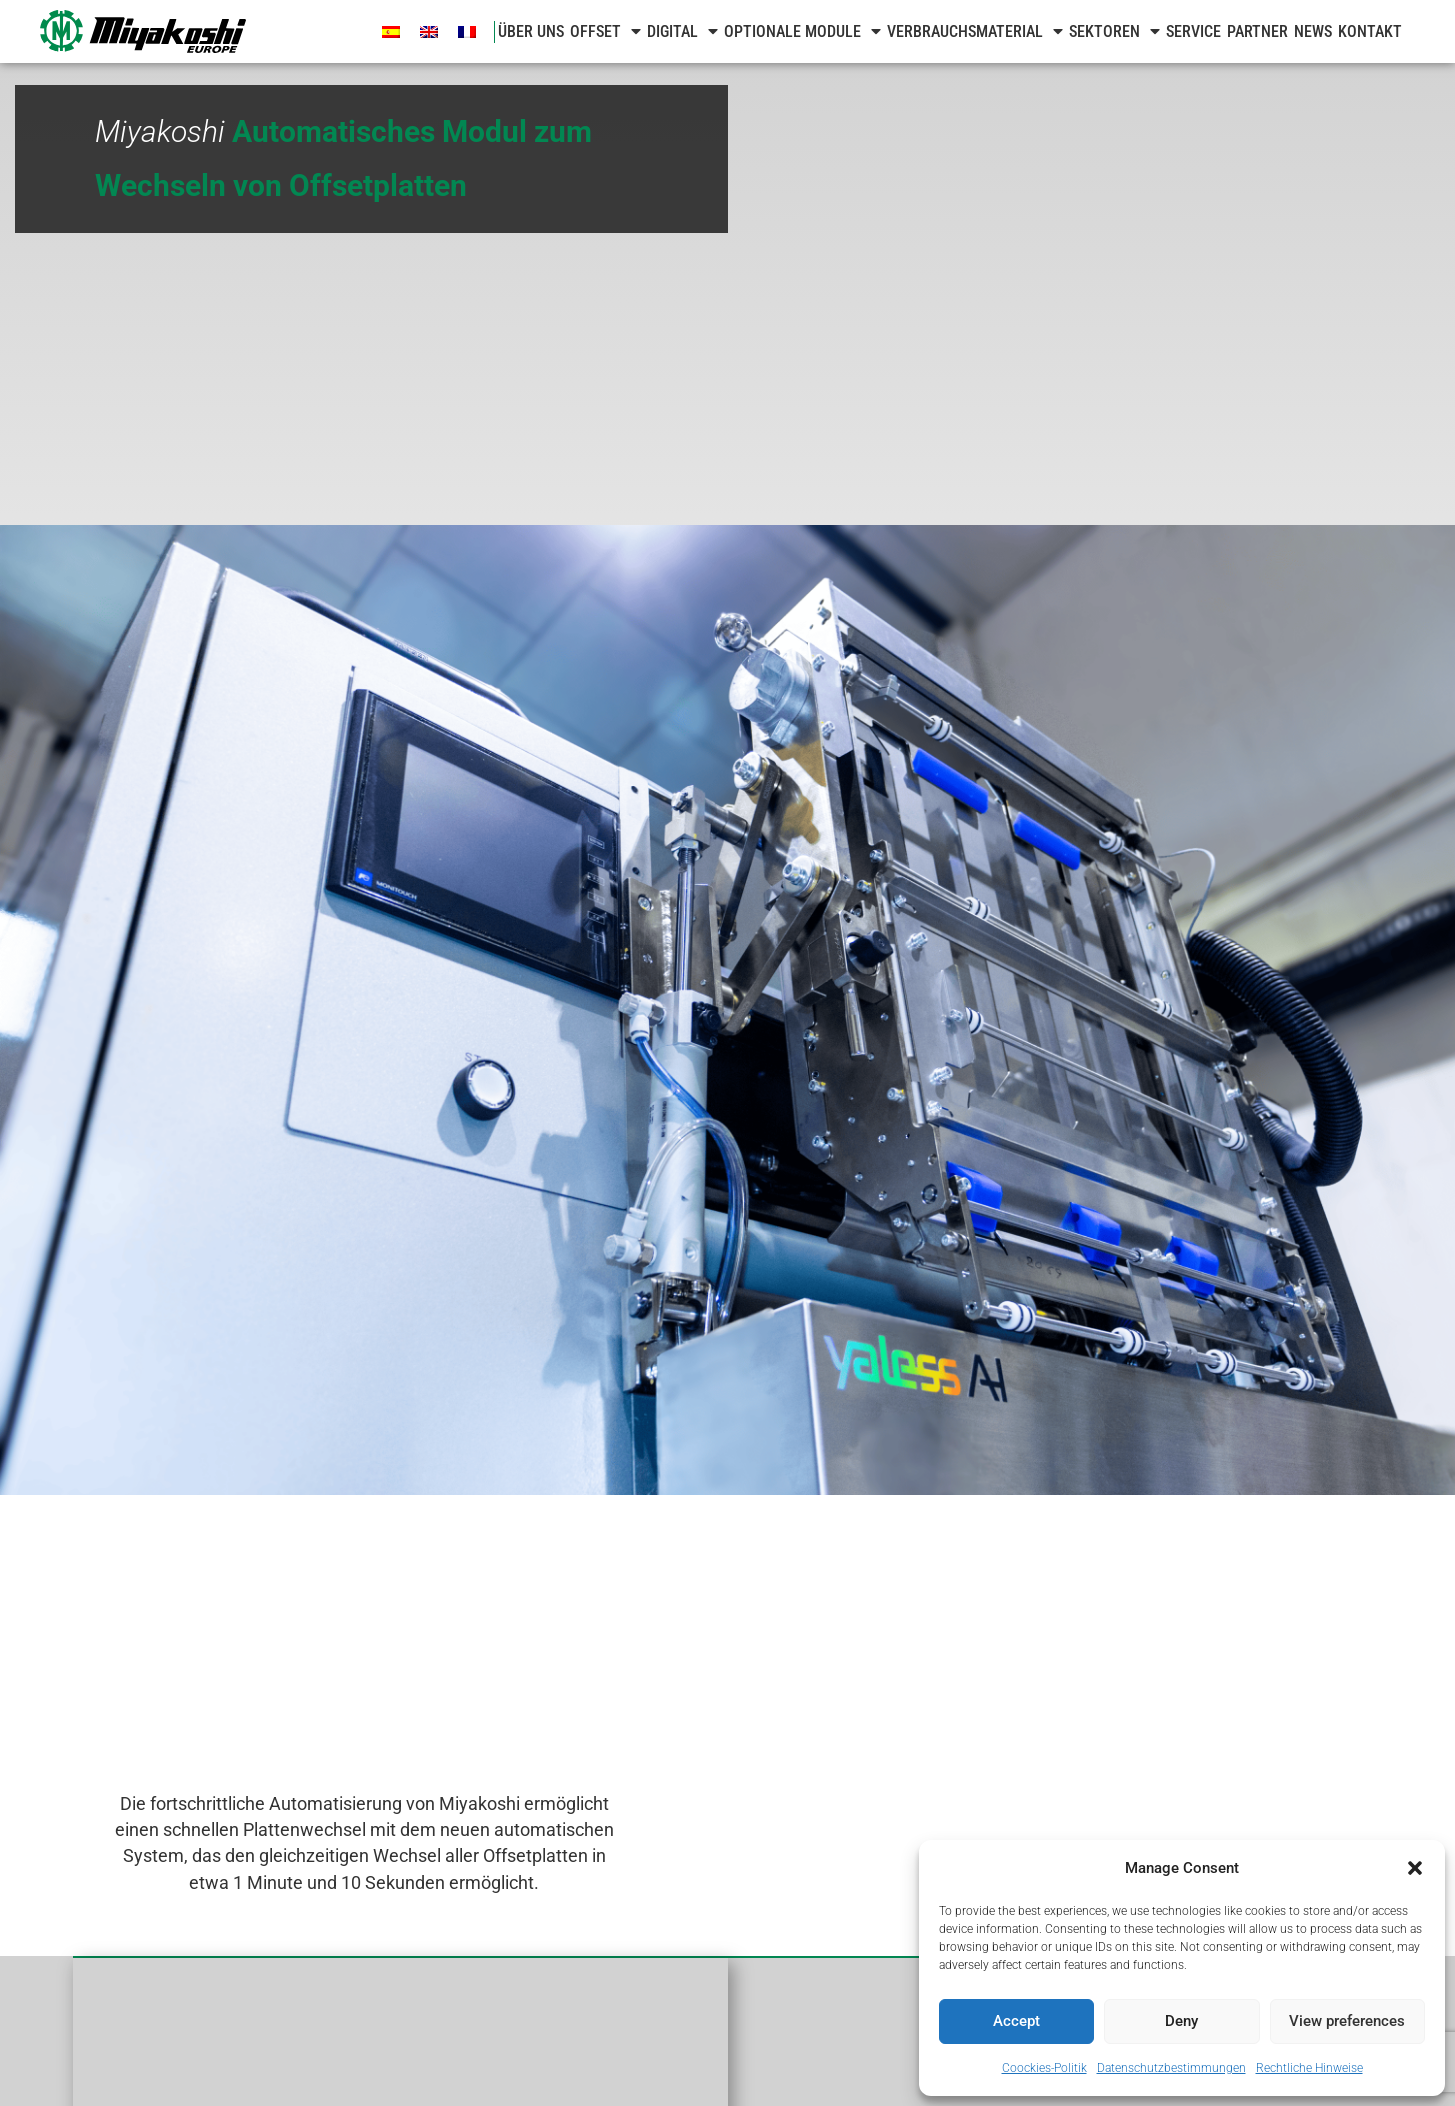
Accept (1016, 2021)
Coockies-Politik (1044, 2068)
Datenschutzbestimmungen (1171, 2068)
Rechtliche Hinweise (1309, 2068)
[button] (1415, 1868)
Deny (1181, 2021)
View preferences (1347, 2021)
